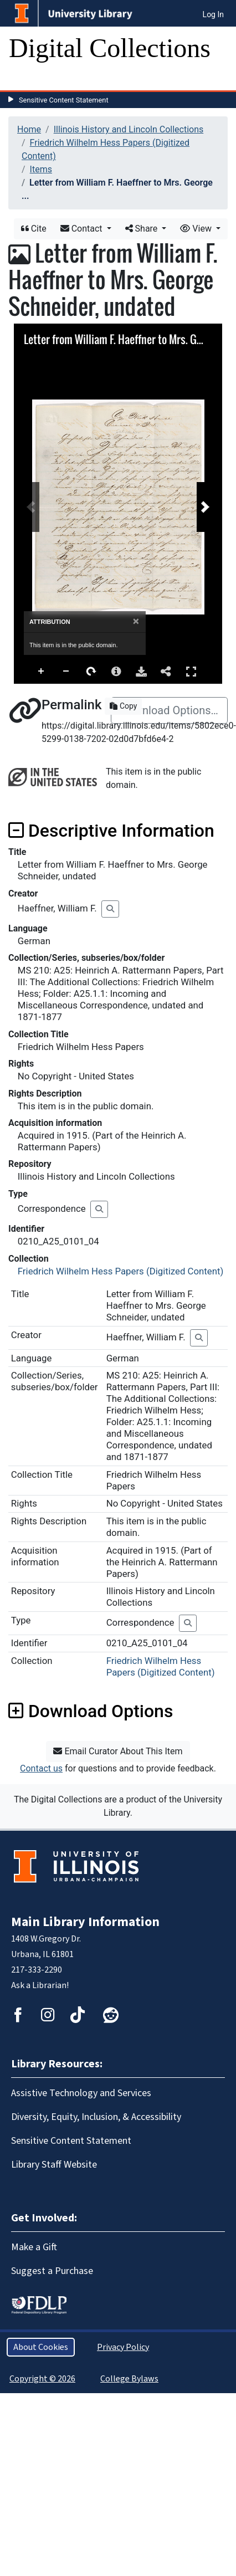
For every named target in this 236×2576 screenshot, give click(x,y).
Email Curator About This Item (117, 1751)
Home (29, 129)
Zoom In (41, 671)
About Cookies (40, 2347)
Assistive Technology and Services (81, 2093)
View (197, 228)
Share (142, 228)
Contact (82, 228)
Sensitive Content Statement (64, 100)
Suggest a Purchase (52, 2271)
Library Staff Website (54, 2165)
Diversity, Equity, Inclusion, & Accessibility (96, 2117)
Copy (123, 705)
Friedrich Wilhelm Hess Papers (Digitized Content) (121, 1271)
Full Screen (191, 671)
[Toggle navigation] (24, 79)
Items (41, 169)
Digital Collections (110, 48)
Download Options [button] (90, 1711)
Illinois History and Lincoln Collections (129, 129)
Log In (213, 14)
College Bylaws (129, 2379)
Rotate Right (91, 671)
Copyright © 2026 (42, 2379)
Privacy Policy (123, 2347)
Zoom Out (66, 671)
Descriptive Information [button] (111, 830)
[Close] (136, 621)
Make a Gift (34, 2247)
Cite (34, 228)
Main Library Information (85, 1922)
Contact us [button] (41, 1768)
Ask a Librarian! (40, 1985)
